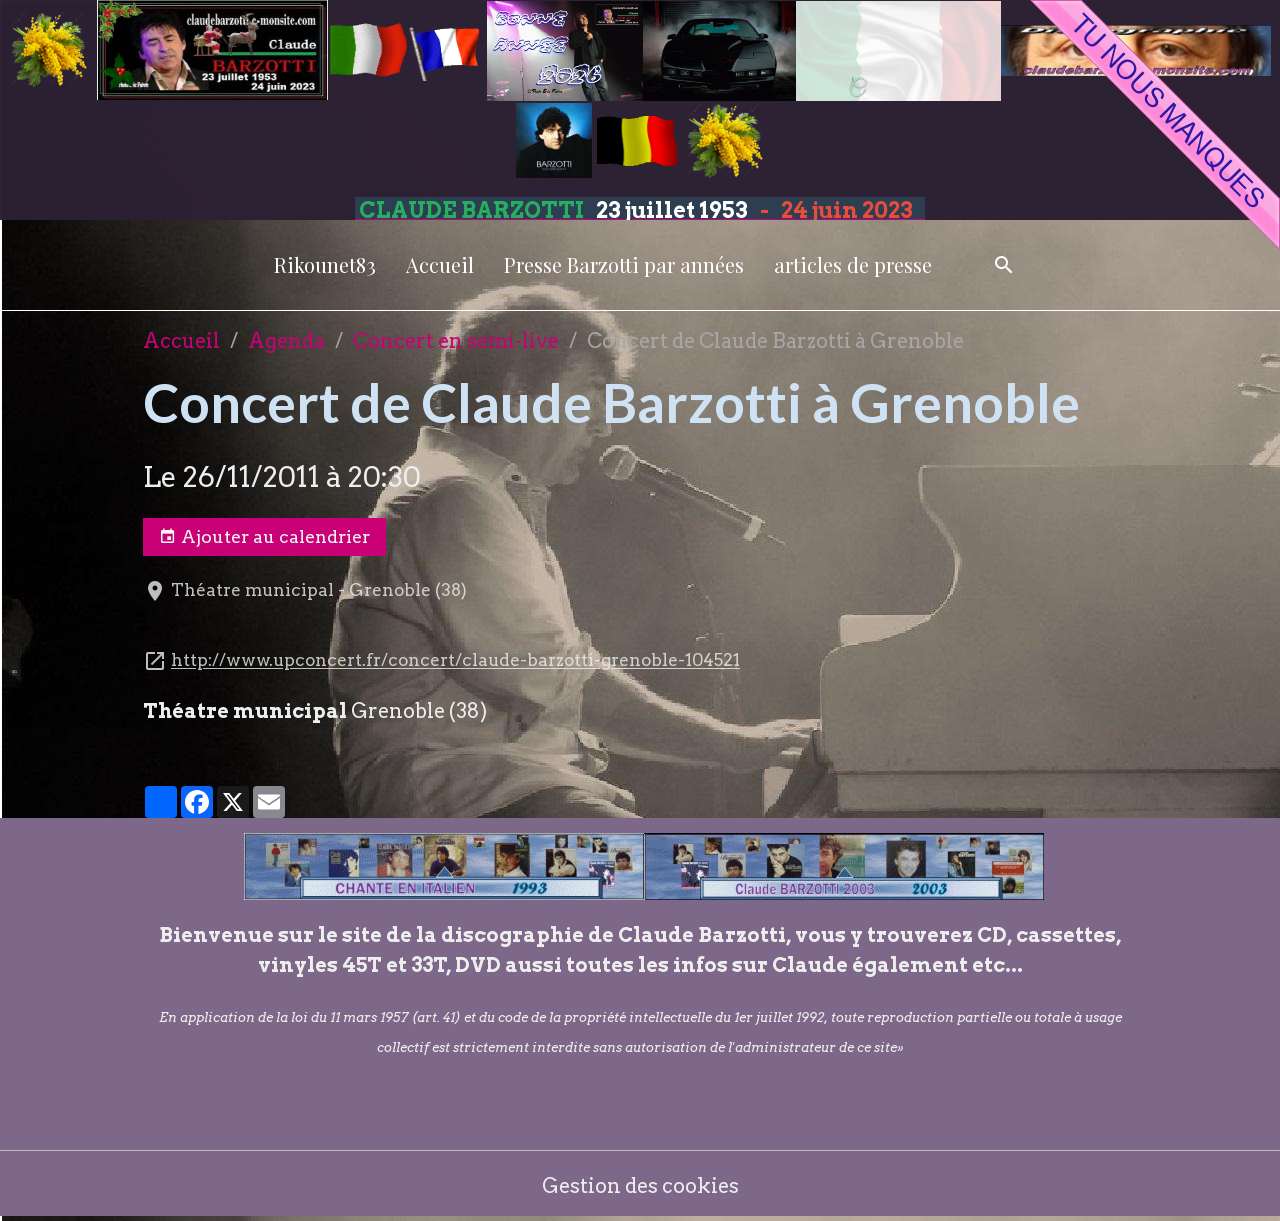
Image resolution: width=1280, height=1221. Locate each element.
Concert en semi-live (456, 341)
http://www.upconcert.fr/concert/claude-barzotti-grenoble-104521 (455, 661)
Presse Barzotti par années (624, 264)
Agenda (286, 341)
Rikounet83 (325, 264)
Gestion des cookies (640, 1186)
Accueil (440, 264)
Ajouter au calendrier (264, 537)
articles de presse (853, 264)
